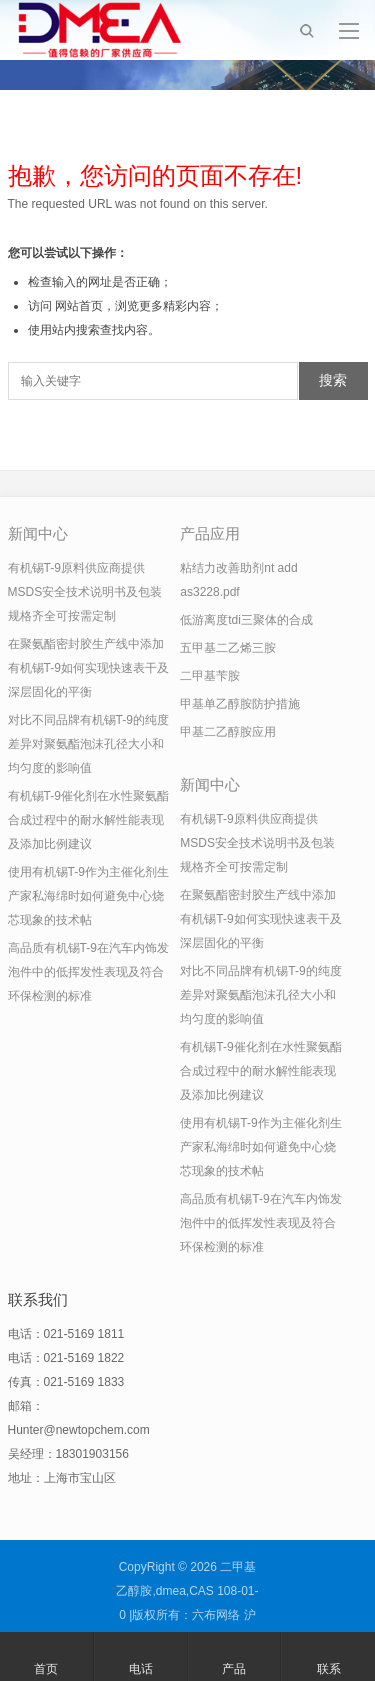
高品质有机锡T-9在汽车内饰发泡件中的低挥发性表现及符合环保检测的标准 (88, 972)
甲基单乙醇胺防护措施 (240, 704)
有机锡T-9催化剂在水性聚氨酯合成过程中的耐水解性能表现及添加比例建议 (88, 820)
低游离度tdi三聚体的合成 (246, 620)
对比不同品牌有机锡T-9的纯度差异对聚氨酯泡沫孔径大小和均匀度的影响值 (88, 744)
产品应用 (210, 533)
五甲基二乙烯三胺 (228, 648)
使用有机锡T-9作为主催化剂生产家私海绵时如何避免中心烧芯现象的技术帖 (88, 896)
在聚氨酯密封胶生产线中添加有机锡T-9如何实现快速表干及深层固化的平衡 (88, 668)
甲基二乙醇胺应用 (228, 732)
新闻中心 (38, 533)
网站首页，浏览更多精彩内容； (139, 306)
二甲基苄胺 (210, 676)
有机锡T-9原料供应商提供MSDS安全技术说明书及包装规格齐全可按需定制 (85, 592)
